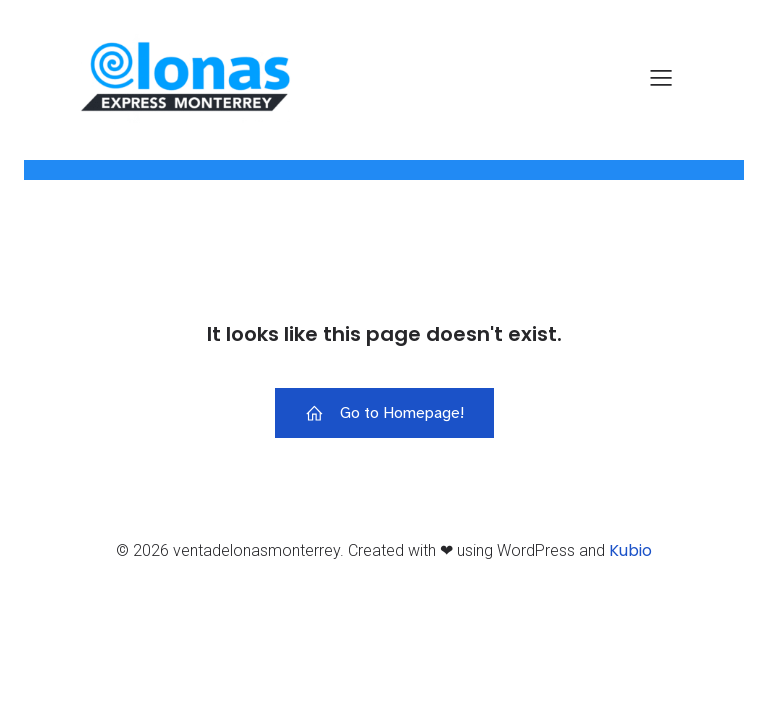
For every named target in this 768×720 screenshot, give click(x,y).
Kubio (630, 550)
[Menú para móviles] (661, 77)
